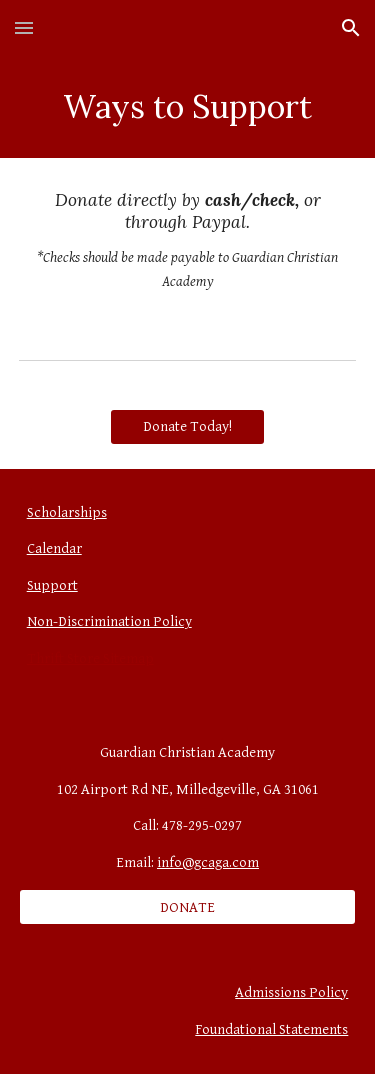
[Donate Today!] (187, 426)
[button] (24, 27)
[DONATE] (188, 907)
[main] (188, 107)
